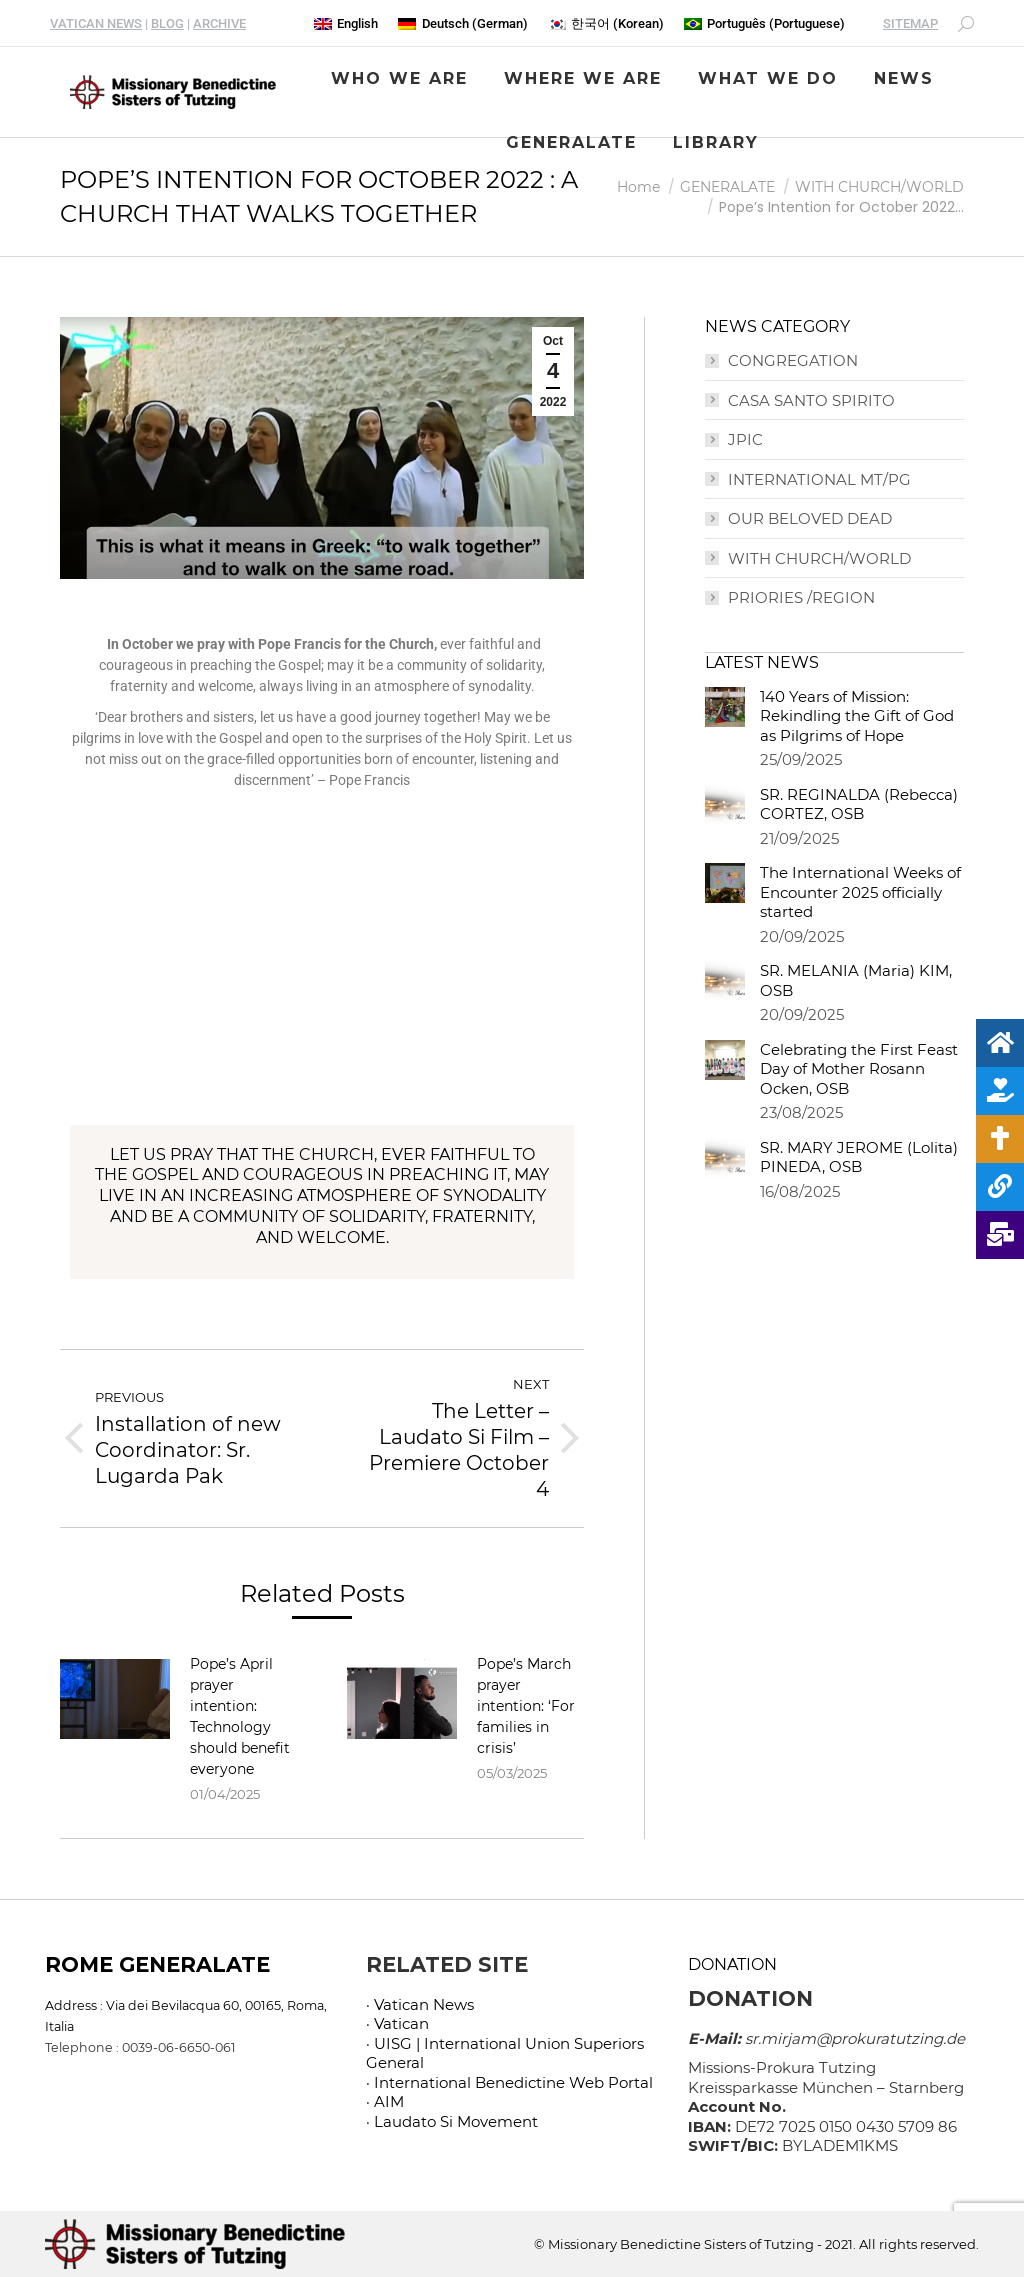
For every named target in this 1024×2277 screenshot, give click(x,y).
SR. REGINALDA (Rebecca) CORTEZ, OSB (859, 804)
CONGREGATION (793, 360)
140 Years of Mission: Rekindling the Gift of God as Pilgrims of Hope (857, 716)
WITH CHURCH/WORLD (819, 558)
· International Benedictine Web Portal (509, 2082)
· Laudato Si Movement (452, 2121)
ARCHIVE (219, 23)
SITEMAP (910, 23)
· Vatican (397, 2023)
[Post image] (115, 1699)
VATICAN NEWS (96, 23)
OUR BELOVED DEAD (810, 518)
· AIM (385, 2101)
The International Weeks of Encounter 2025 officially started (860, 892)
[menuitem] (346, 23)
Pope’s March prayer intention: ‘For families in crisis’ (526, 1706)
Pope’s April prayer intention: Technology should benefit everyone (240, 1716)
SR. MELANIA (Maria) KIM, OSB (856, 980)
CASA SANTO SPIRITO (811, 400)
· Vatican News (420, 2004)
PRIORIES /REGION (801, 597)
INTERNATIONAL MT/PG (819, 479)
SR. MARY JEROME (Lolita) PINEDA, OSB (859, 1157)
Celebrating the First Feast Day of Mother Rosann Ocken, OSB (859, 1069)
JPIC (745, 439)
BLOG (167, 23)
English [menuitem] (357, 23)
